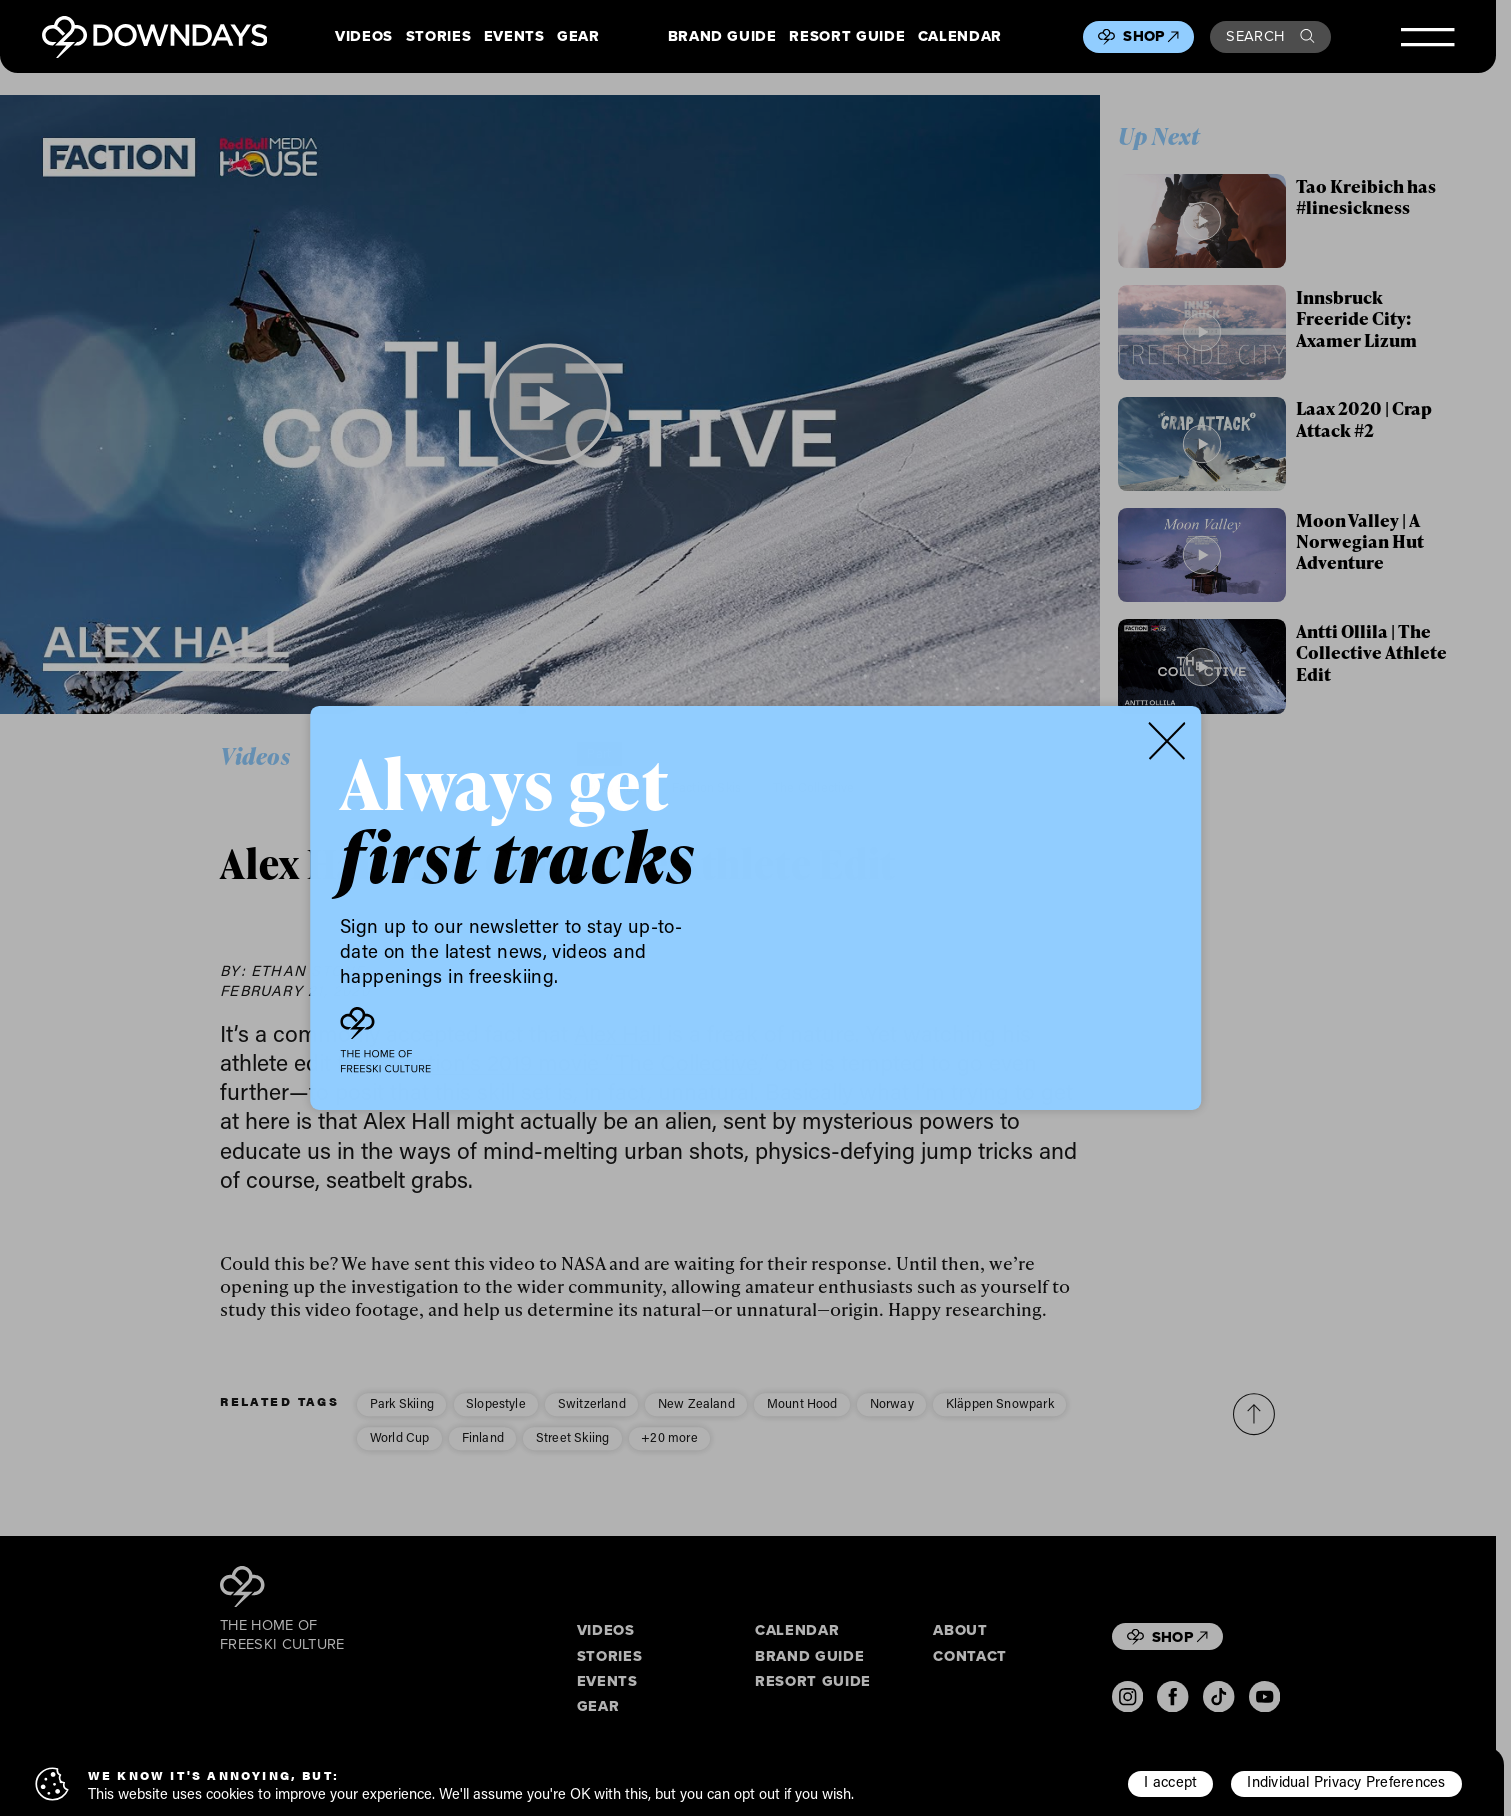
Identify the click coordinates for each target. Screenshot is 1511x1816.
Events (514, 36)
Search (1270, 36)
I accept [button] (1170, 1781)
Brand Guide (722, 36)
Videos (364, 36)
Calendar (960, 36)
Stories (439, 36)
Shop (1151, 36)
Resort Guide (847, 36)
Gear (578, 36)
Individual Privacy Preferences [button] (1346, 1781)
